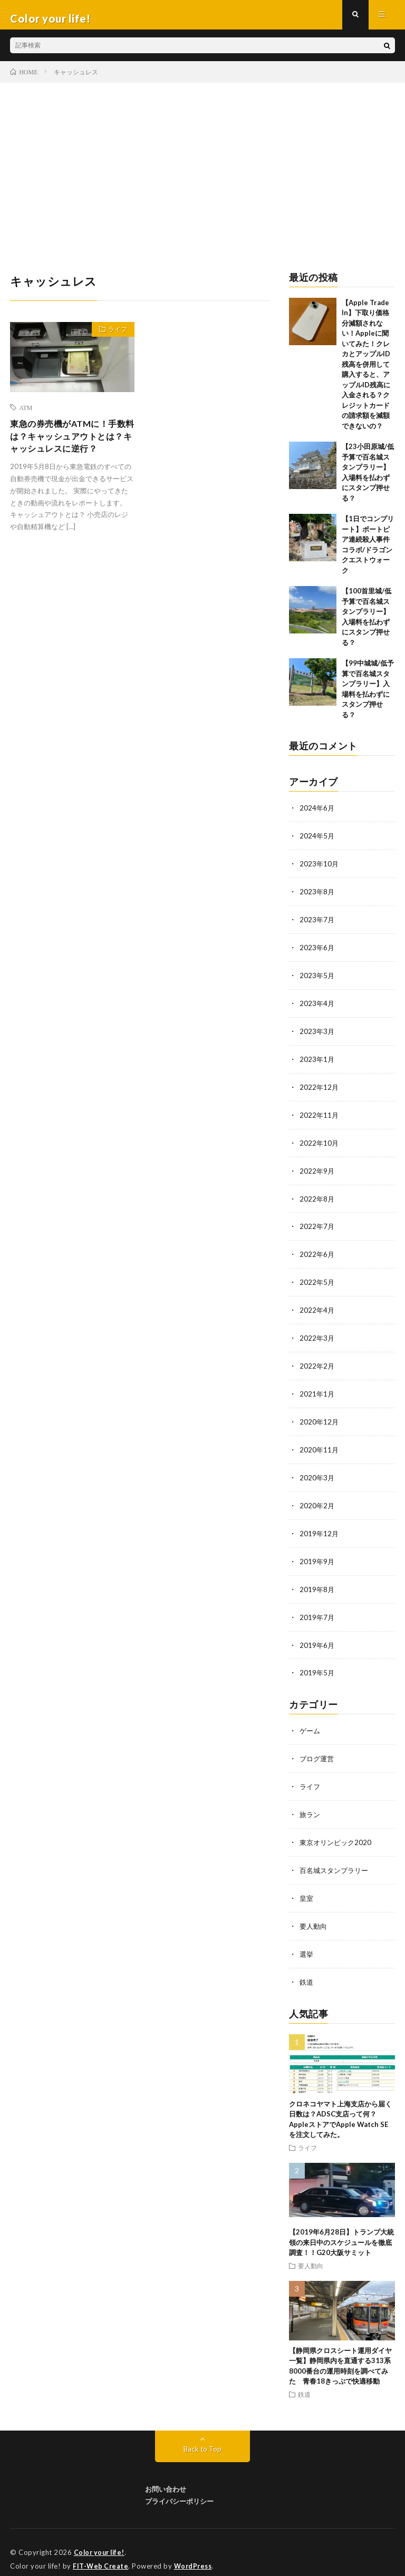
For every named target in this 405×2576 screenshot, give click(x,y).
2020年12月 (320, 1418)
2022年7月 (317, 1226)
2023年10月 (320, 870)
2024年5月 (317, 842)
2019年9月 (317, 1555)
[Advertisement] (202, 169)
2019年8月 (317, 1582)
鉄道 (307, 1969)
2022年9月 (317, 1171)
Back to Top (203, 2435)
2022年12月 (320, 1089)
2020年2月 (317, 1500)
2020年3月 (317, 1473)
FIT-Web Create (101, 2552)
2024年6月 (317, 815)
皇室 (307, 1886)
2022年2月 (317, 1363)
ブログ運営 (318, 1749)
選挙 (307, 1941)
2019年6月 (317, 1637)
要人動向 (314, 1914)
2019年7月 (317, 1610)
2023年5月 (317, 979)
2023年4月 (317, 1007)
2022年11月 (320, 1117)
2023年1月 (317, 1062)
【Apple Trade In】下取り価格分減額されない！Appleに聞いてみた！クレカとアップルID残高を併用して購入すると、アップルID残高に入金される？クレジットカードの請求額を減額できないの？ (366, 371)
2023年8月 (317, 897)
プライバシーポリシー (179, 2487)
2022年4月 (317, 1308)
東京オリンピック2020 (337, 1832)
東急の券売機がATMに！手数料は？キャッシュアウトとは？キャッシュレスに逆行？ (70, 453)
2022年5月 (317, 1281)
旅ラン (311, 1804)
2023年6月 (317, 952)
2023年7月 (317, 925)
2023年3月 (317, 1034)
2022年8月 (317, 1199)
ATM (25, 415)
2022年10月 (320, 1144)
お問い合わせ (165, 2476)
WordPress (196, 2552)
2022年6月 (317, 1254)
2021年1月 (317, 1391)
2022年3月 (317, 1336)
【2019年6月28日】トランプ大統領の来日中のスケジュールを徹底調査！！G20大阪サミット (341, 2228)
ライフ (113, 338)
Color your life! (101, 2539)
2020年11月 (320, 1445)
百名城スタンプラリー (336, 1859)
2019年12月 (320, 1528)
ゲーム (311, 1722)
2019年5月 (317, 1665)
